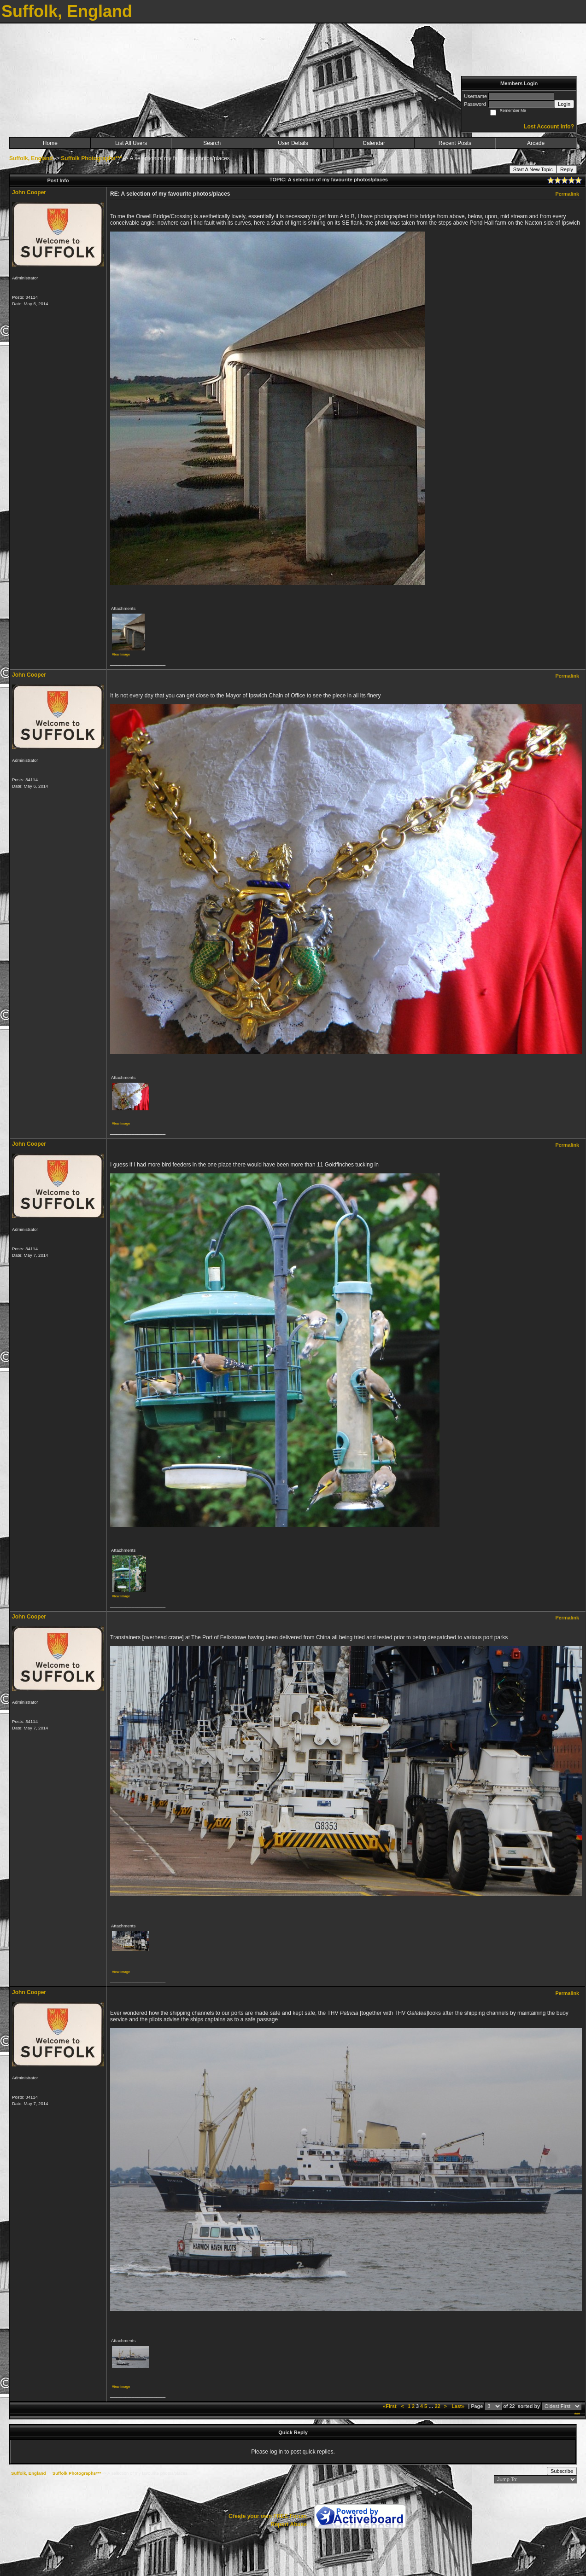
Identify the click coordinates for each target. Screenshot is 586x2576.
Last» (458, 2406)
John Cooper (29, 192)
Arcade (536, 143)
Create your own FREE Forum (268, 2516)
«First (390, 2406)
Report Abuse (289, 2524)
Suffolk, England (31, 158)
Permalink (567, 194)
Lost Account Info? (549, 126)
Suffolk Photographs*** (91, 158)
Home (50, 143)
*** (577, 2414)
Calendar (374, 143)
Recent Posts (455, 143)
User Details (293, 143)
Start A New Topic (533, 169)
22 (437, 2406)
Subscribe (562, 2471)
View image (121, 654)
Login (564, 104)
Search (212, 143)
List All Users (131, 143)
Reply (566, 169)
